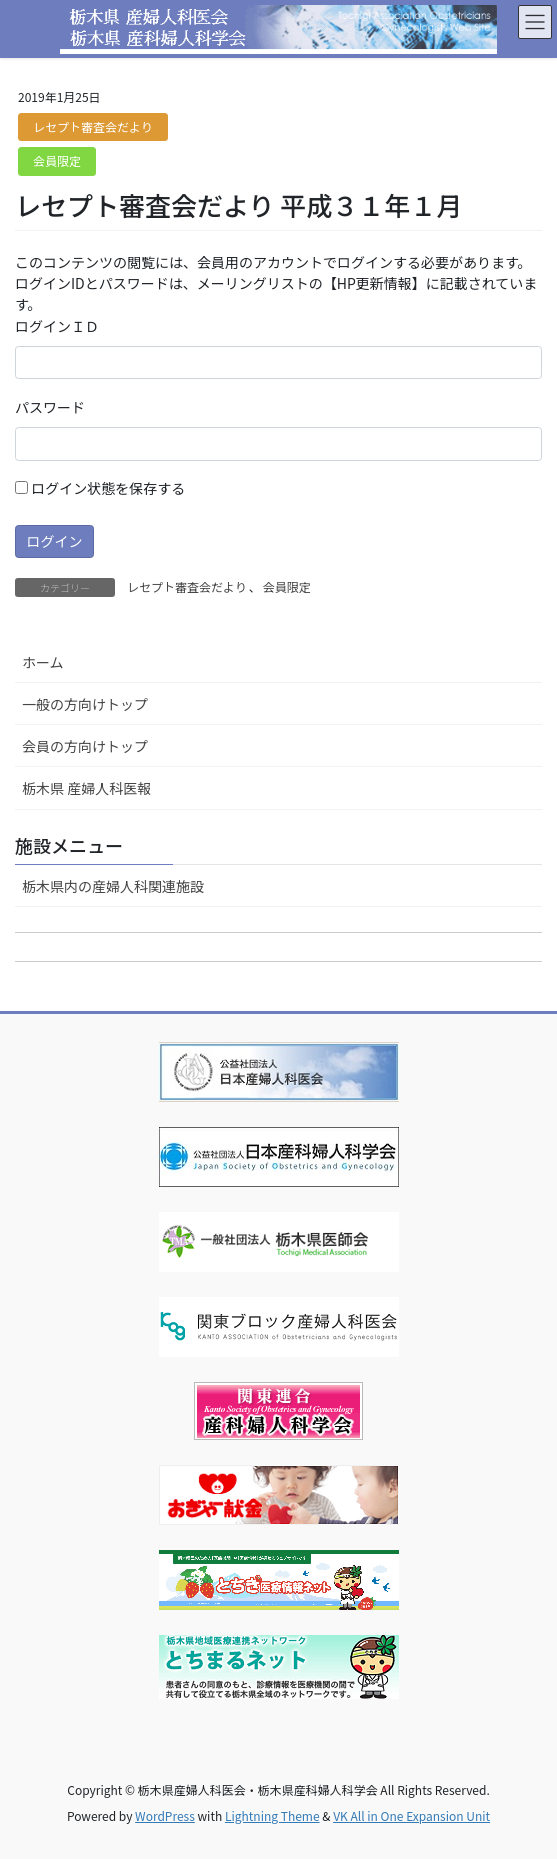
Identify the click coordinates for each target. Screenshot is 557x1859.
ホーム (43, 662)
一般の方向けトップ (85, 704)
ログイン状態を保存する (100, 488)
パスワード (50, 407)
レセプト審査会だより (93, 126)
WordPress (165, 1815)
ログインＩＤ (57, 326)
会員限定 (57, 160)
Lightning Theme (272, 1815)
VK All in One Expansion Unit (411, 1815)
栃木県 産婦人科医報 (86, 788)
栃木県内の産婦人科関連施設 (113, 886)
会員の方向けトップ (85, 746)
